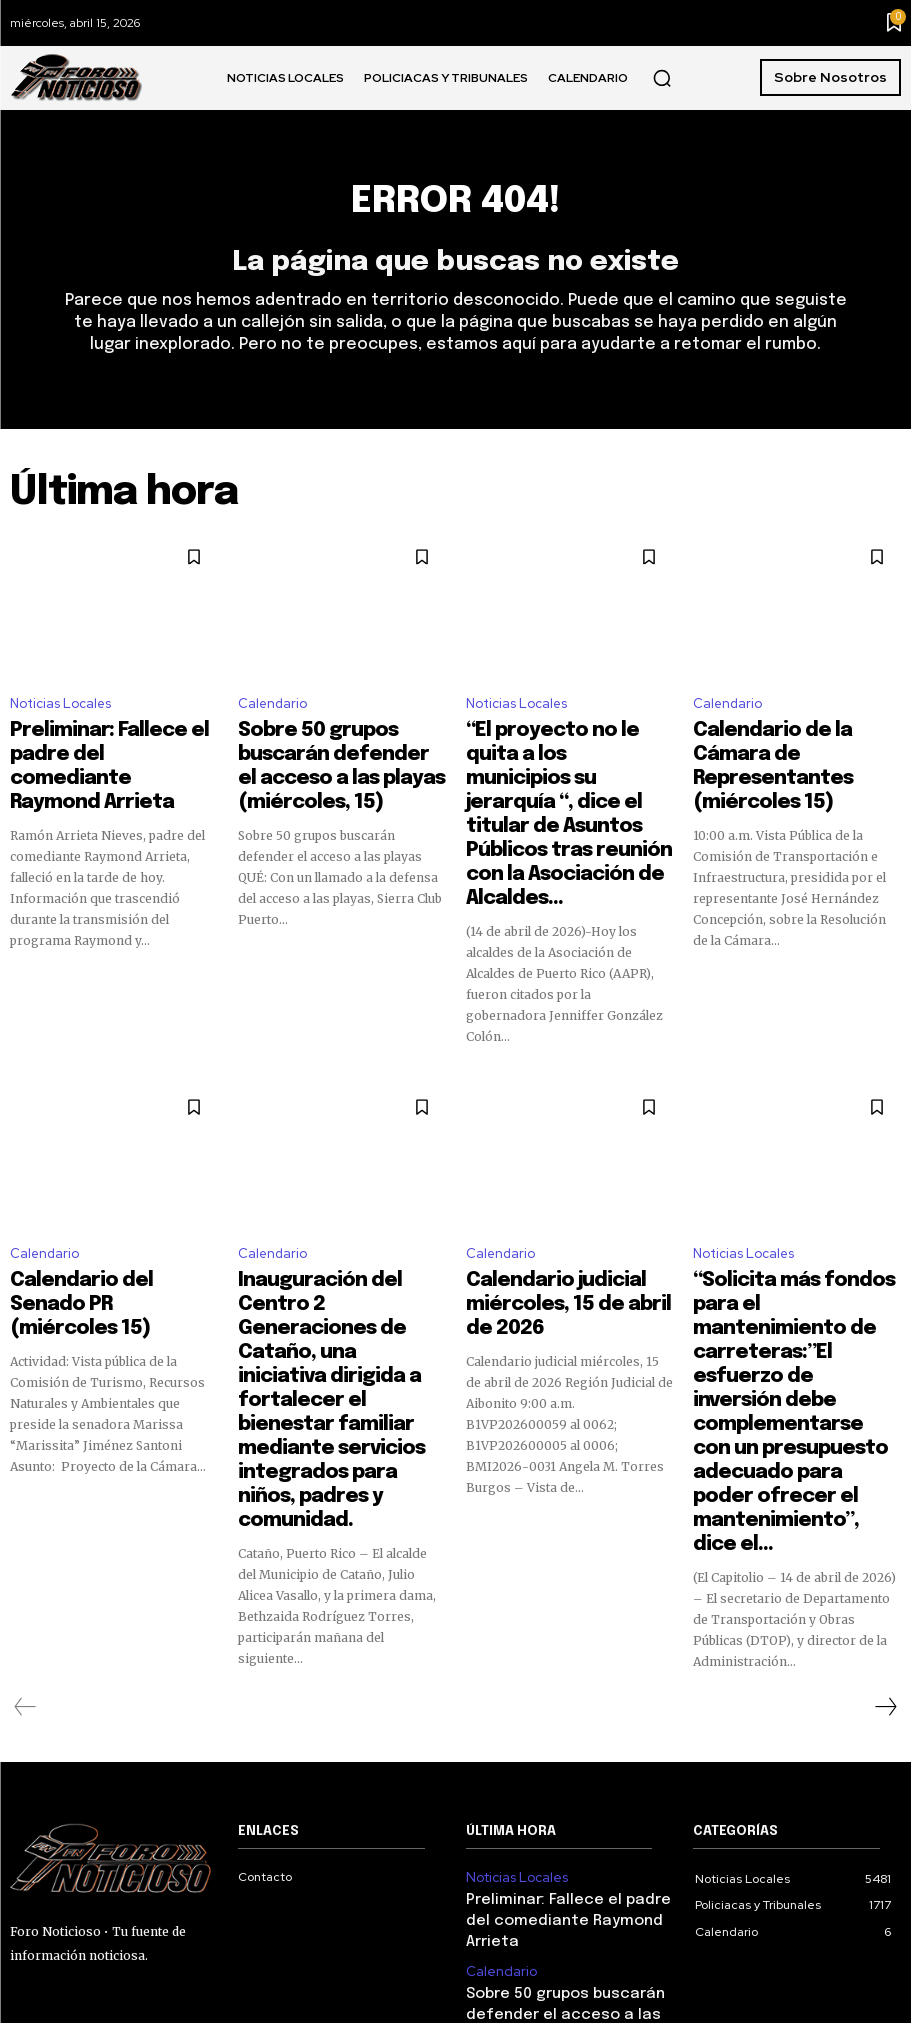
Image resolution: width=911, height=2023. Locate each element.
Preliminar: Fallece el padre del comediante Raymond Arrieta (103, 754)
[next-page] (885, 1473)
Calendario (272, 712)
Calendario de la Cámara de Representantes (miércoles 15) (792, 754)
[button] (662, 78)
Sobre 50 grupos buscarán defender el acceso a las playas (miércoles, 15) (331, 754)
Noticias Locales (60, 712)
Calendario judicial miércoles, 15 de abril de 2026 (569, 1194)
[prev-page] (25, 1473)
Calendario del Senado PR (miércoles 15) (101, 1194)
